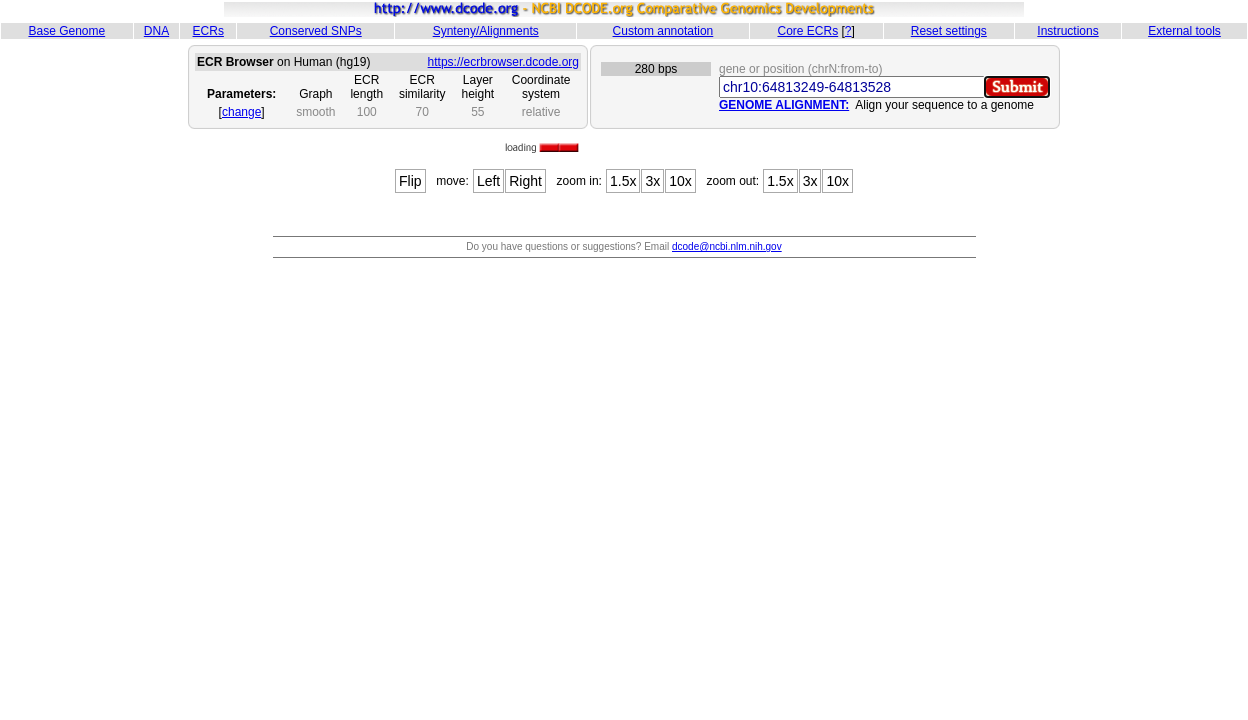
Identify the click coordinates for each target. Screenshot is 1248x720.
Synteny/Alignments (486, 31)
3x (652, 181)
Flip (410, 181)
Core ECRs (807, 31)
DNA (156, 31)
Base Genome (66, 31)
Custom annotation (663, 31)
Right (525, 181)
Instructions (1067, 31)
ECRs (208, 31)
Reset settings (949, 31)
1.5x (623, 181)
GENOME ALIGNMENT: (784, 105)
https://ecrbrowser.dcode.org (503, 62)
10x (680, 181)
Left (488, 181)
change (241, 112)
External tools (1184, 31)
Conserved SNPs (316, 31)
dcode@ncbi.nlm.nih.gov (727, 246)
